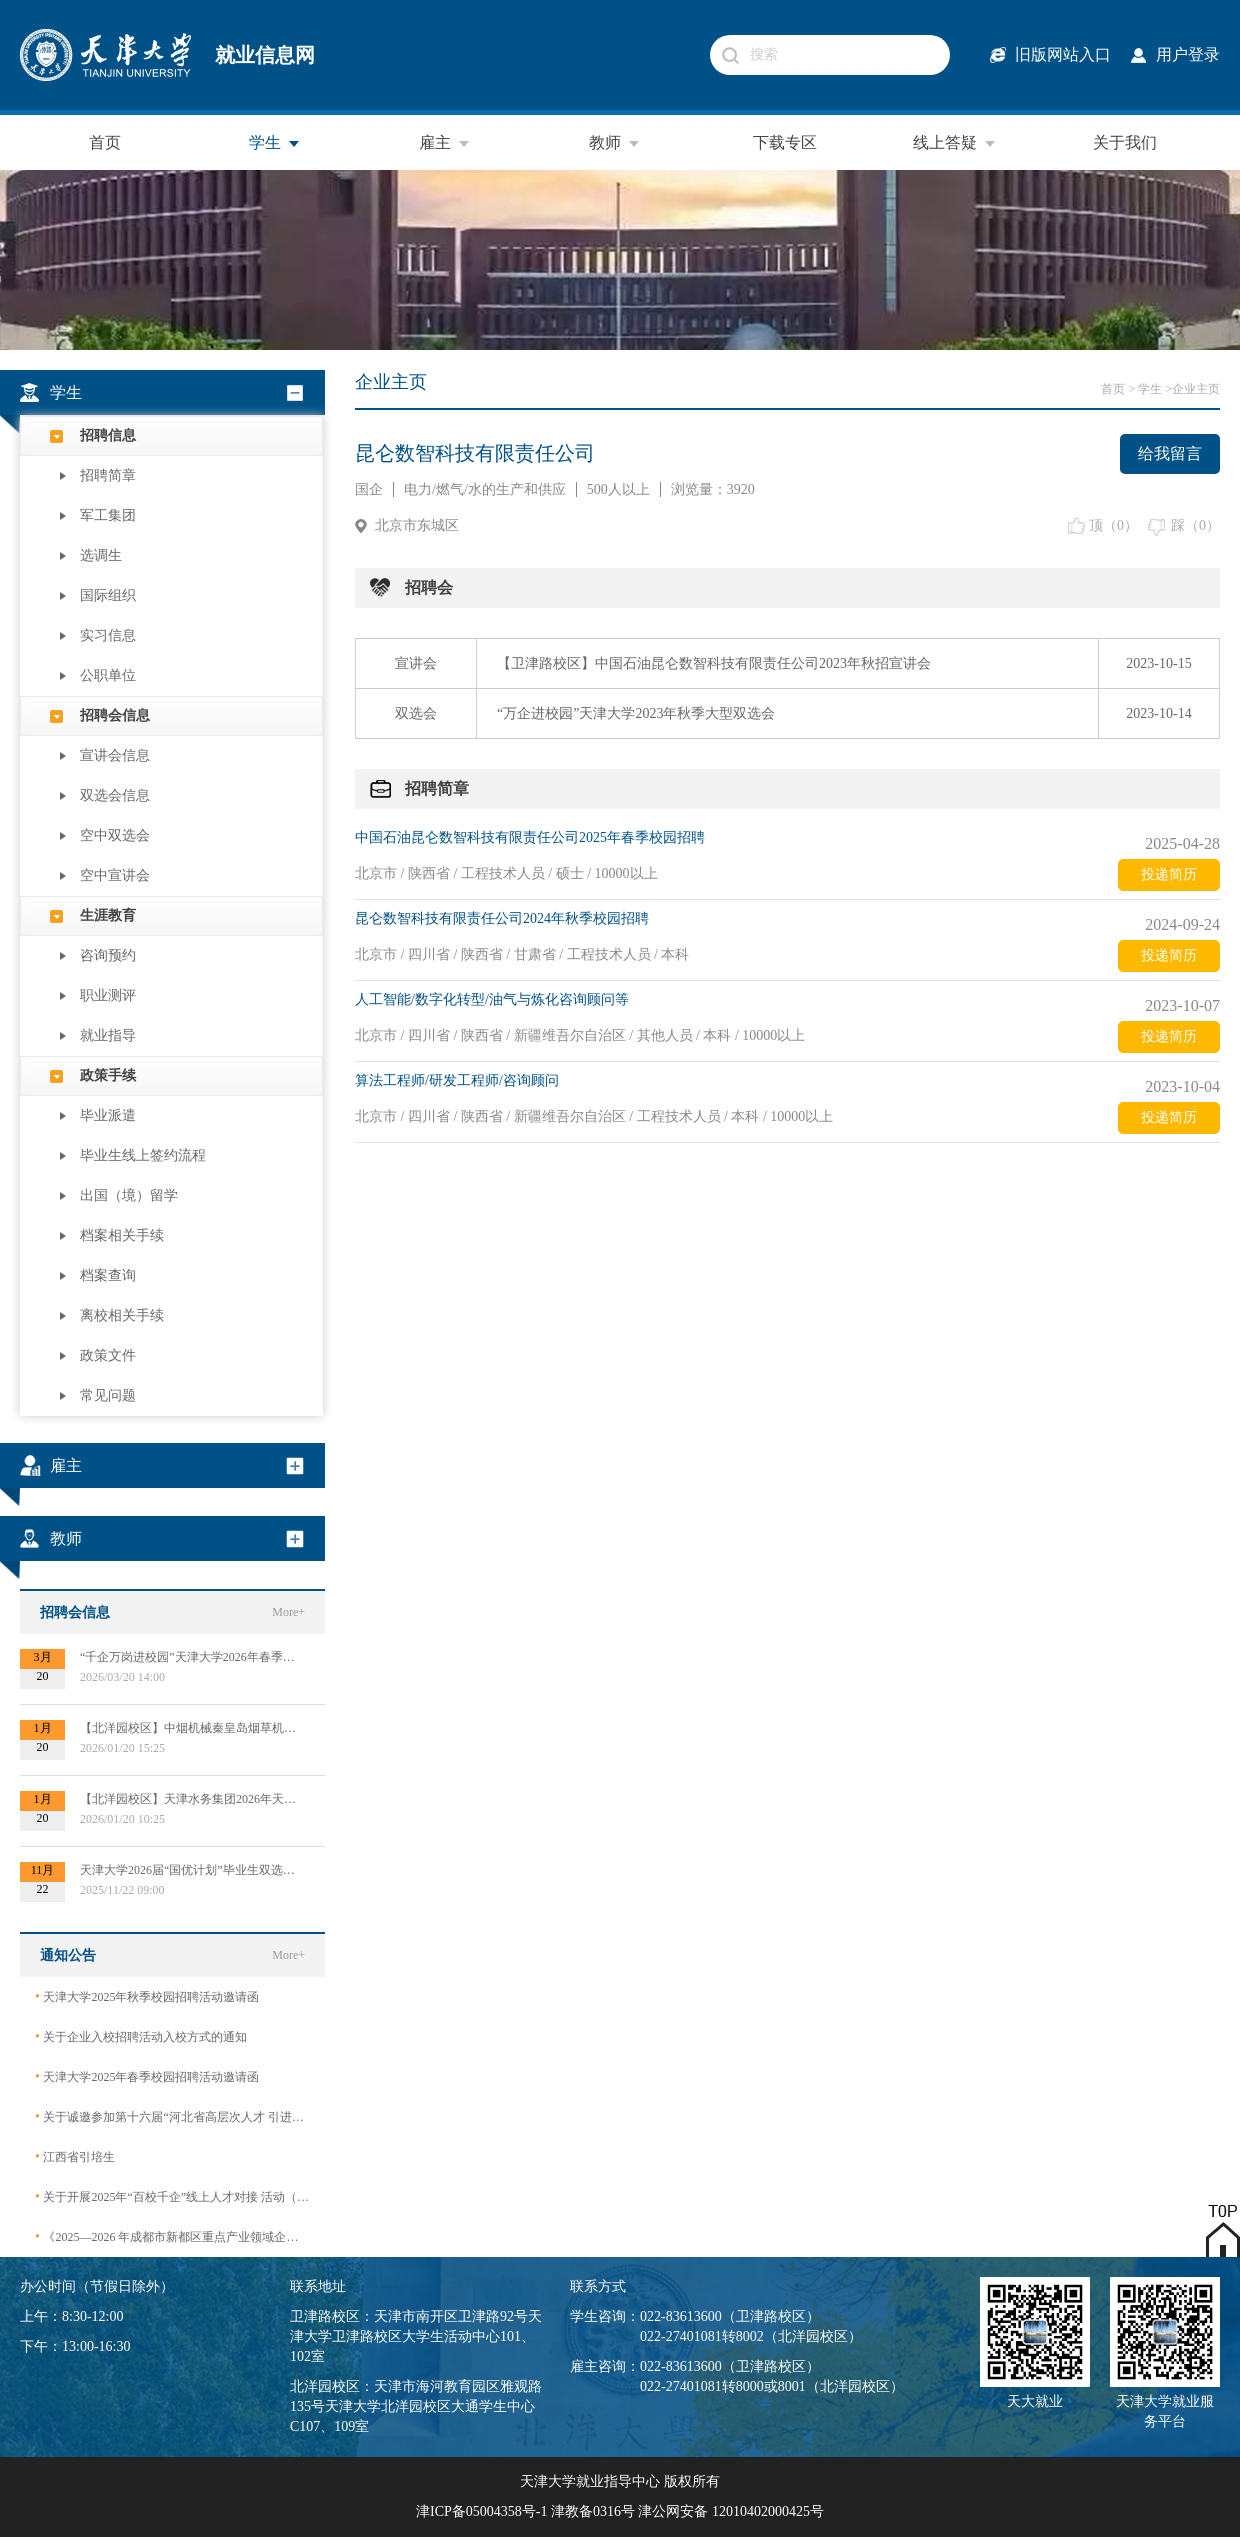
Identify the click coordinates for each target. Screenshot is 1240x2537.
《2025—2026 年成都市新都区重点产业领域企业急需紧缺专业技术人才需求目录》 (172, 2236)
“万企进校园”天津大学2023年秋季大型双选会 (636, 713)
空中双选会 (115, 835)
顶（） (1113, 525)
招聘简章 (108, 475)
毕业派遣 (108, 1115)
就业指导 (108, 1035)
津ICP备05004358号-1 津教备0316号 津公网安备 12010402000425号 (620, 2511)
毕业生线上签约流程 (143, 1155)
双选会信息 (115, 795)
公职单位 (108, 675)
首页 (105, 142)
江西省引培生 (75, 2156)
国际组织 (108, 595)
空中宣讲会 (115, 875)
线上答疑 (955, 143)
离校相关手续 (122, 1315)
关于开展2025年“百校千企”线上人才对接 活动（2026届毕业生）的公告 (172, 2196)
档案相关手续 (122, 1235)
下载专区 (785, 142)
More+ (288, 1612)
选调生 (101, 555)
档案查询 (108, 1275)
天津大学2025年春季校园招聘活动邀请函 (147, 2076)
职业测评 (108, 995)
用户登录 (1188, 54)
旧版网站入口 (1063, 54)
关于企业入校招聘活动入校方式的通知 (141, 2036)
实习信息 (108, 635)
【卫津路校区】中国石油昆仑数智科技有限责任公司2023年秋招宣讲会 (714, 663)
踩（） (1195, 525)
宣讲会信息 (115, 755)
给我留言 (1170, 453)
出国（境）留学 (129, 1195)
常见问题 (108, 1395)
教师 (615, 143)
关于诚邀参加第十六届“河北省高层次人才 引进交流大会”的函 (172, 2116)
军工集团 (108, 515)
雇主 (445, 143)
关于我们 (1125, 142)
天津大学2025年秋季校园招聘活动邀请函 (147, 1996)
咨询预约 (108, 955)
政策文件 (108, 1355)
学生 (275, 143)
